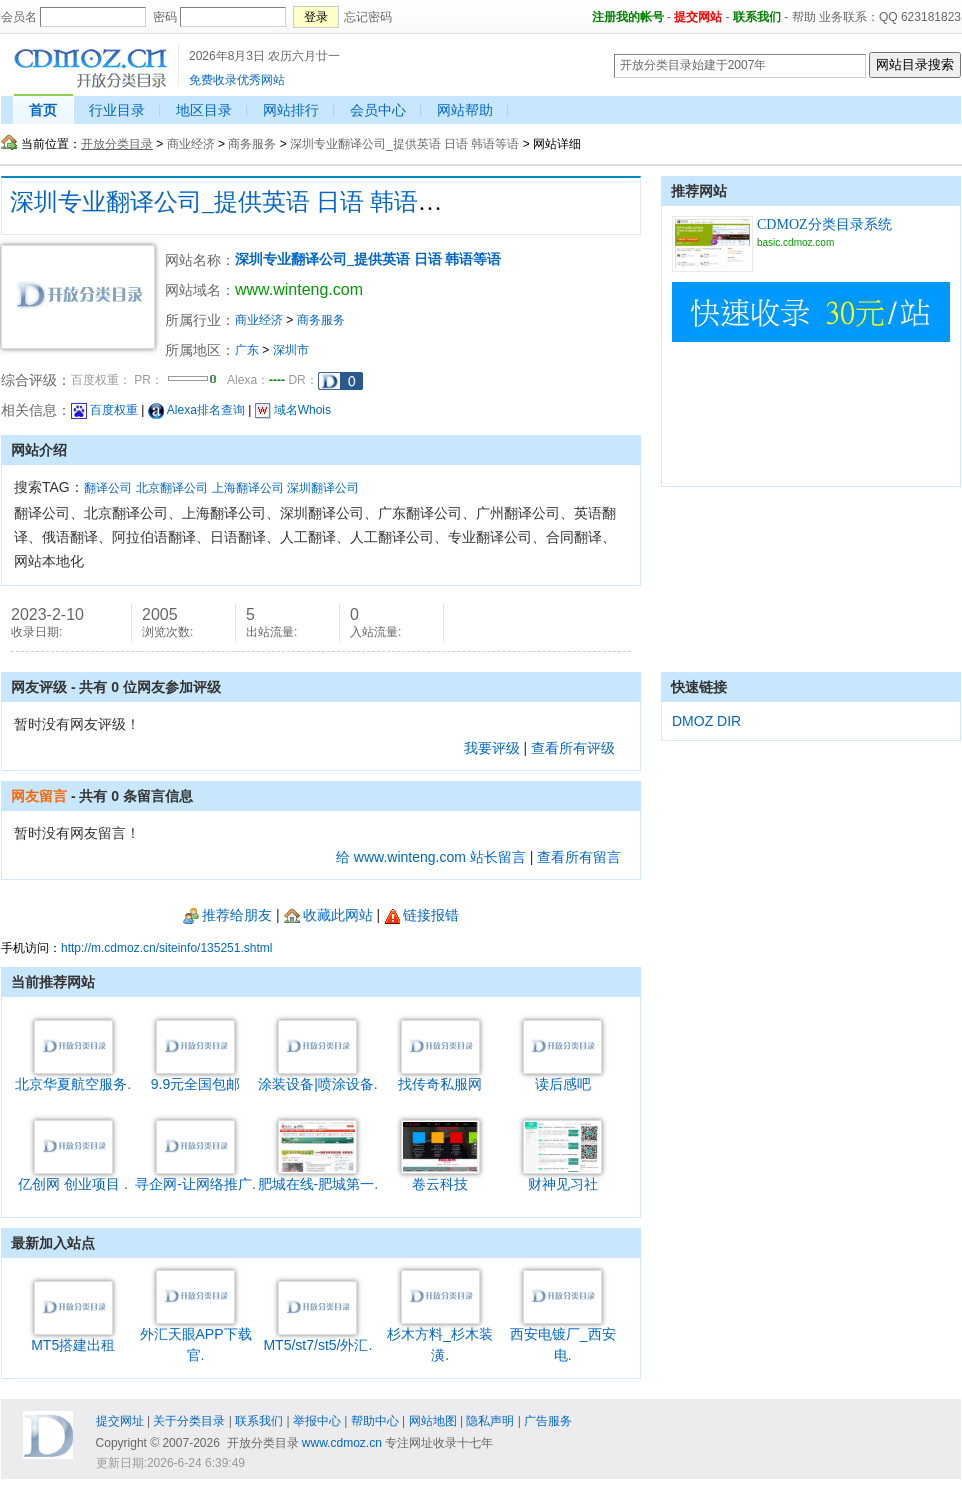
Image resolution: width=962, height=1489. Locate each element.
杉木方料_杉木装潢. (440, 1337)
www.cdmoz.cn (342, 1443)
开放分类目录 (117, 144)
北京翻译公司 (172, 488)
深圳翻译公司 (323, 488)
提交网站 (698, 17)
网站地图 (433, 1421)
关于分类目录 (189, 1421)
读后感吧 (562, 1076)
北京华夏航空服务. (73, 1076)
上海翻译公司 (248, 488)
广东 (247, 350)
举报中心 (317, 1421)
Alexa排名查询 (196, 410)
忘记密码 (368, 17)
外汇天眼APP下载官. (196, 1337)
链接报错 (421, 915)
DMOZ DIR (706, 721)
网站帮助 (465, 110)
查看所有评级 (573, 748)
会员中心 (378, 110)
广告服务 (548, 1421)
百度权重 (104, 410)
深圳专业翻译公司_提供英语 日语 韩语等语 (404, 144)
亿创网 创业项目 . (73, 1176)
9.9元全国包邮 (195, 1076)
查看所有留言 (579, 857)
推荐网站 (699, 191)
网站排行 (291, 110)
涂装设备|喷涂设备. (318, 1076)
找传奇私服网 (440, 1076)
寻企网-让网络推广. (195, 1176)
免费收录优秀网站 (237, 80)
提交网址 (120, 1421)
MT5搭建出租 (73, 1337)
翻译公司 (108, 488)
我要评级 (492, 748)
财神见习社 (562, 1176)
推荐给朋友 (227, 915)
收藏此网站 (328, 915)
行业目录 (117, 110)
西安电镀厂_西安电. (563, 1337)
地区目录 (204, 110)
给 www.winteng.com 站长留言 (431, 857)
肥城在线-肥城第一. (318, 1176)
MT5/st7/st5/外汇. (317, 1337)
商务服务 (252, 144)
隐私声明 (490, 1421)
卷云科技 (440, 1176)
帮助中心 (375, 1421)
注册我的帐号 (628, 17)
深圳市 (291, 350)
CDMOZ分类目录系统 (824, 224)
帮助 (804, 17)
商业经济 (191, 144)
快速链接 (699, 687)
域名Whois (293, 410)
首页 (43, 110)
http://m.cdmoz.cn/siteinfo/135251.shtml (166, 948)
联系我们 (757, 17)
